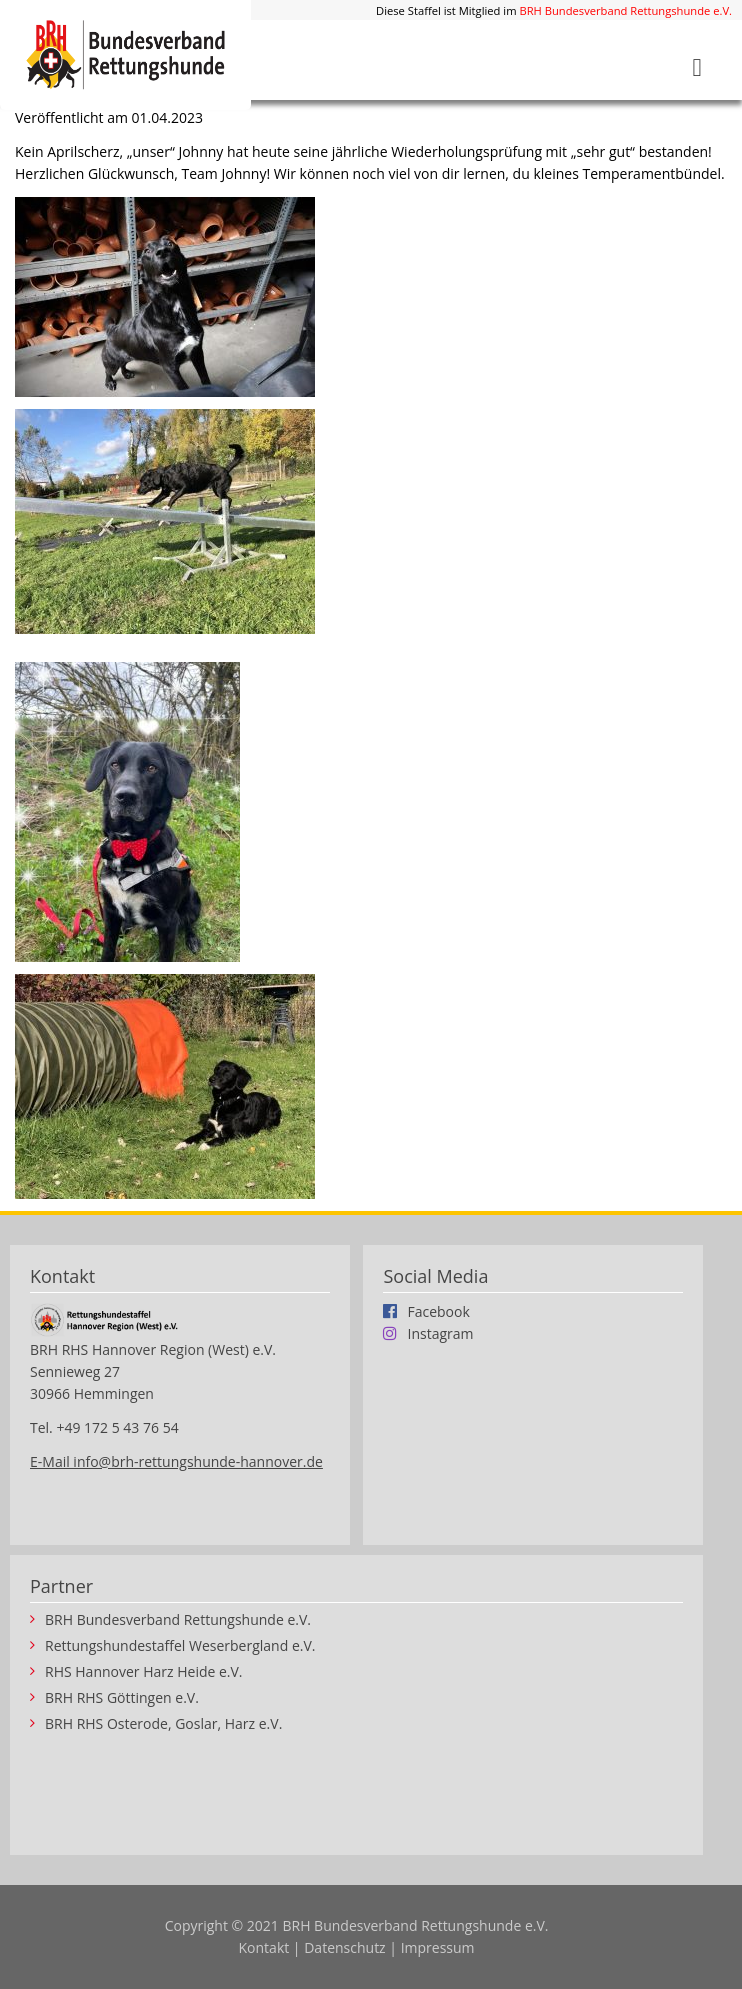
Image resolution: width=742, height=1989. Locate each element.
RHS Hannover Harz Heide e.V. (144, 1672)
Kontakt (264, 1947)
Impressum (438, 1947)
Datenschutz (344, 1947)
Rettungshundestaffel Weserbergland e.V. (180, 1646)
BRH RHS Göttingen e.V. (122, 1698)
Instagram (440, 1333)
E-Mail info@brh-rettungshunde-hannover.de (176, 1461)
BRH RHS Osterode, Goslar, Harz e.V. (163, 1724)
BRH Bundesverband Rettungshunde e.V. (625, 10)
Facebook (438, 1311)
